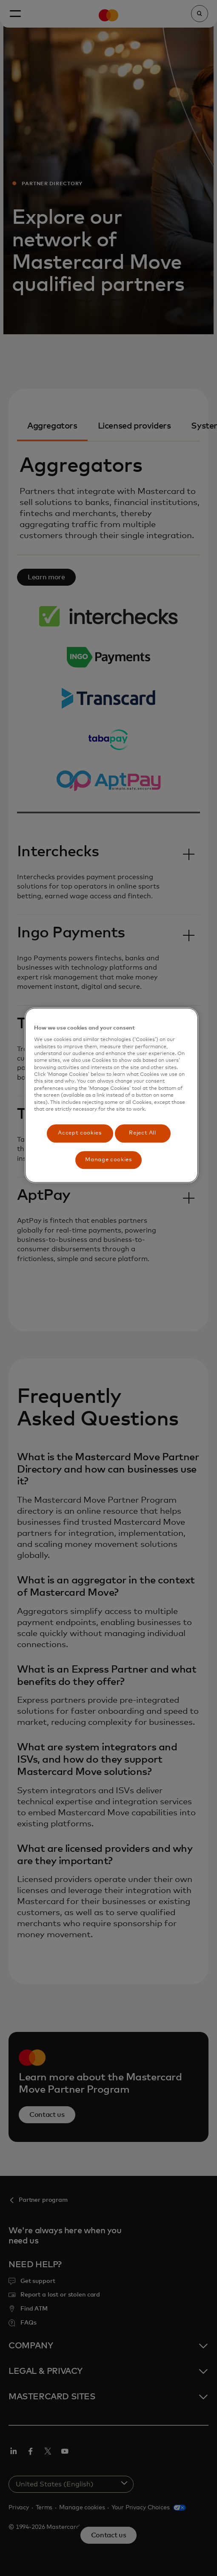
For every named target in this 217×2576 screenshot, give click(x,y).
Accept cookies (79, 1133)
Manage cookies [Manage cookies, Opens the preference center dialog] (108, 1159)
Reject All (142, 1133)
